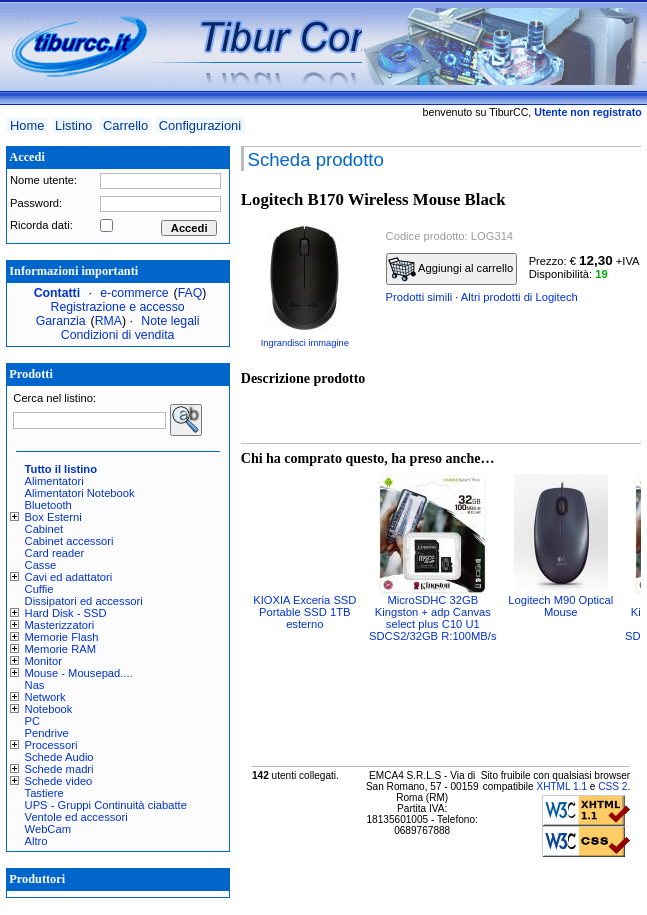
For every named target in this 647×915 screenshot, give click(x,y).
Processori (51, 745)
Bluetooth (48, 505)
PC (33, 721)
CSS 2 (612, 786)
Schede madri (59, 769)
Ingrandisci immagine (305, 343)
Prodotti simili (419, 297)
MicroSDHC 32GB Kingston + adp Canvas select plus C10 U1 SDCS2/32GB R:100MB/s (432, 618)
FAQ (190, 293)
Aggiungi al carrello (451, 269)
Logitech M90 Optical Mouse (560, 606)
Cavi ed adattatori (69, 577)
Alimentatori (54, 481)
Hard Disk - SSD (66, 613)
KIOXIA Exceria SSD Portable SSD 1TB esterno (304, 612)
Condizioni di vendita (118, 335)
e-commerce (134, 293)
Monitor (43, 661)
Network (45, 697)
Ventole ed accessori (76, 817)
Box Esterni (53, 517)
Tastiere (44, 793)
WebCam (48, 829)
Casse (41, 565)
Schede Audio (59, 757)
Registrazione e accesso (118, 307)
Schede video (59, 781)
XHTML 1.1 (561, 786)
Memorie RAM (60, 649)
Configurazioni (200, 125)
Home (27, 125)
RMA (108, 321)
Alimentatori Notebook (80, 493)
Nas (35, 685)
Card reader (55, 553)
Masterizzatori (60, 625)
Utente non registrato (587, 112)
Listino (73, 125)
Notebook (49, 709)
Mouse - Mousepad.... (79, 673)
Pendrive (47, 733)
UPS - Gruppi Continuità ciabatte (106, 805)
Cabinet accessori (69, 541)
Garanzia (61, 321)
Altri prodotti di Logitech (519, 297)
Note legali (170, 321)
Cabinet (44, 529)
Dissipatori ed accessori (84, 601)
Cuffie (39, 589)
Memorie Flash (62, 637)
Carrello (125, 125)
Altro (36, 841)
